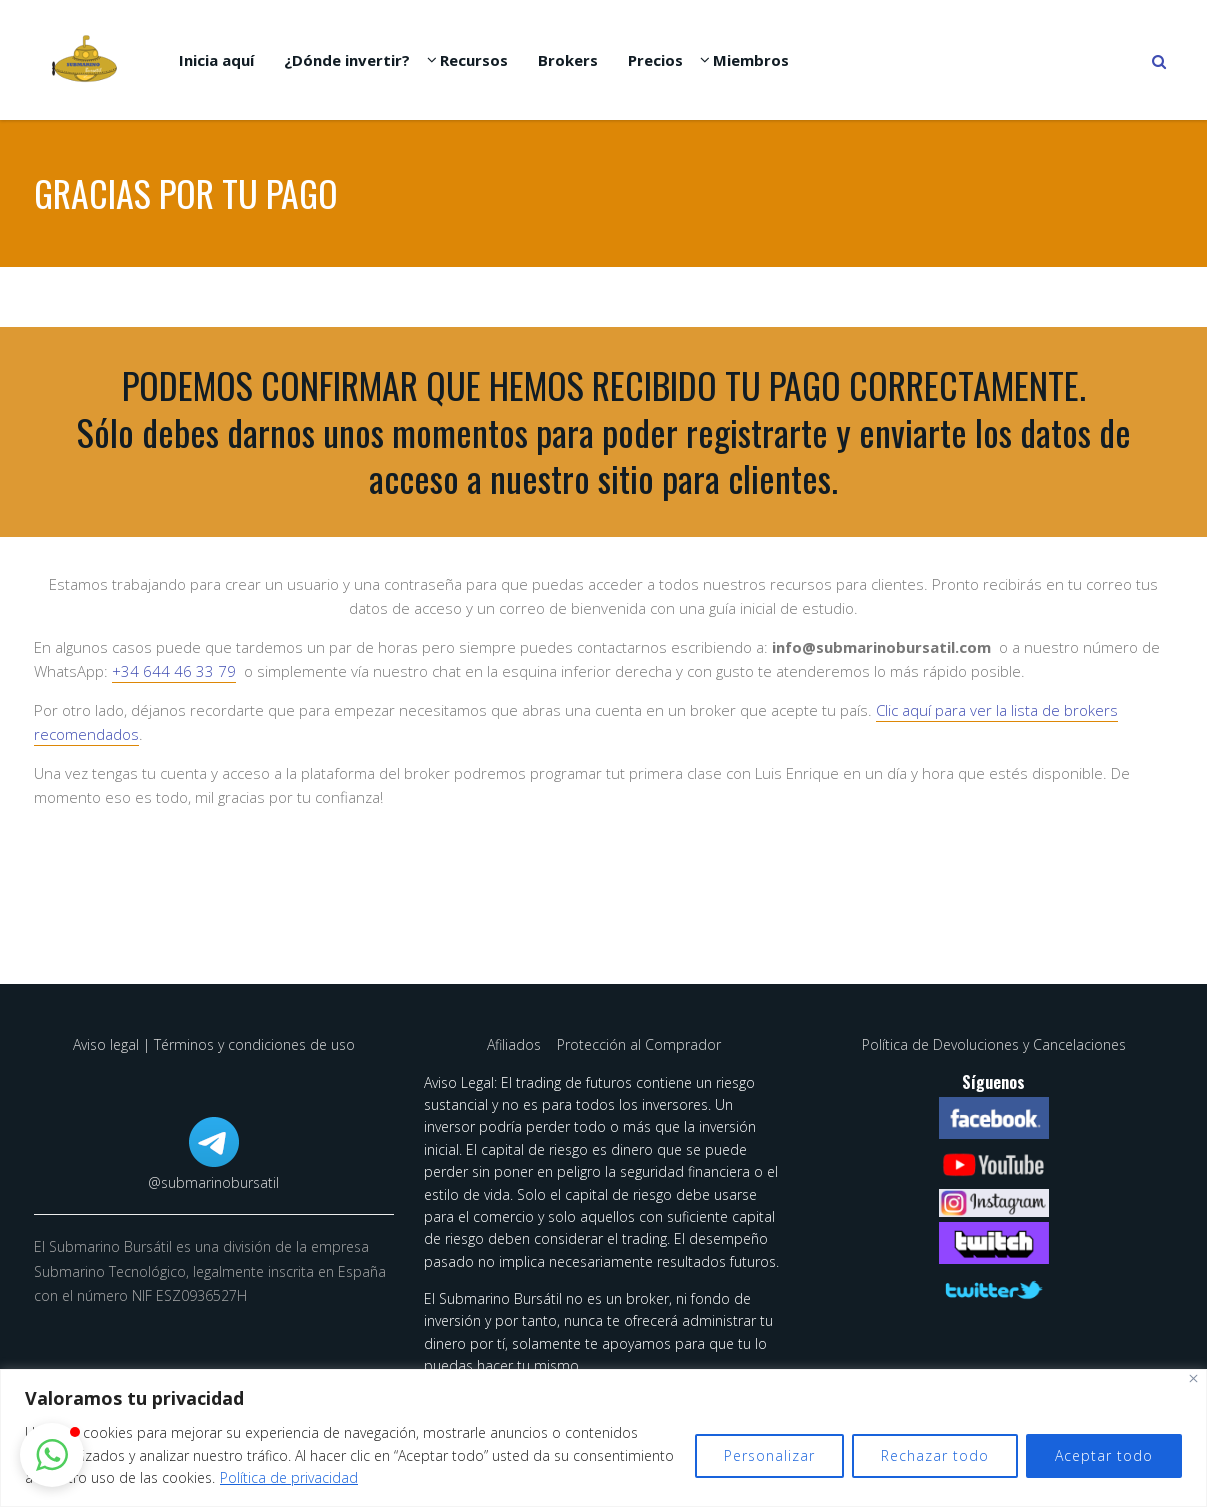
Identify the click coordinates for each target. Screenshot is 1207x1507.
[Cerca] (1193, 1378)
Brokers (568, 60)
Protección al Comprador (639, 1044)
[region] (603, 1438)
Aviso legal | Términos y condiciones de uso (214, 1044)
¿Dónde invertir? (347, 60)
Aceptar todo (1104, 1455)
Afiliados (516, 1044)
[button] (52, 1455)
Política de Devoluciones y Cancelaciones (994, 1044)
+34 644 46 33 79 (174, 671)
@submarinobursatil (213, 1182)
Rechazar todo (935, 1455)
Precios (655, 60)
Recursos (474, 60)
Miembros (751, 60)
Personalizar (769, 1455)
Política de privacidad (289, 1477)
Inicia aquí (216, 60)
